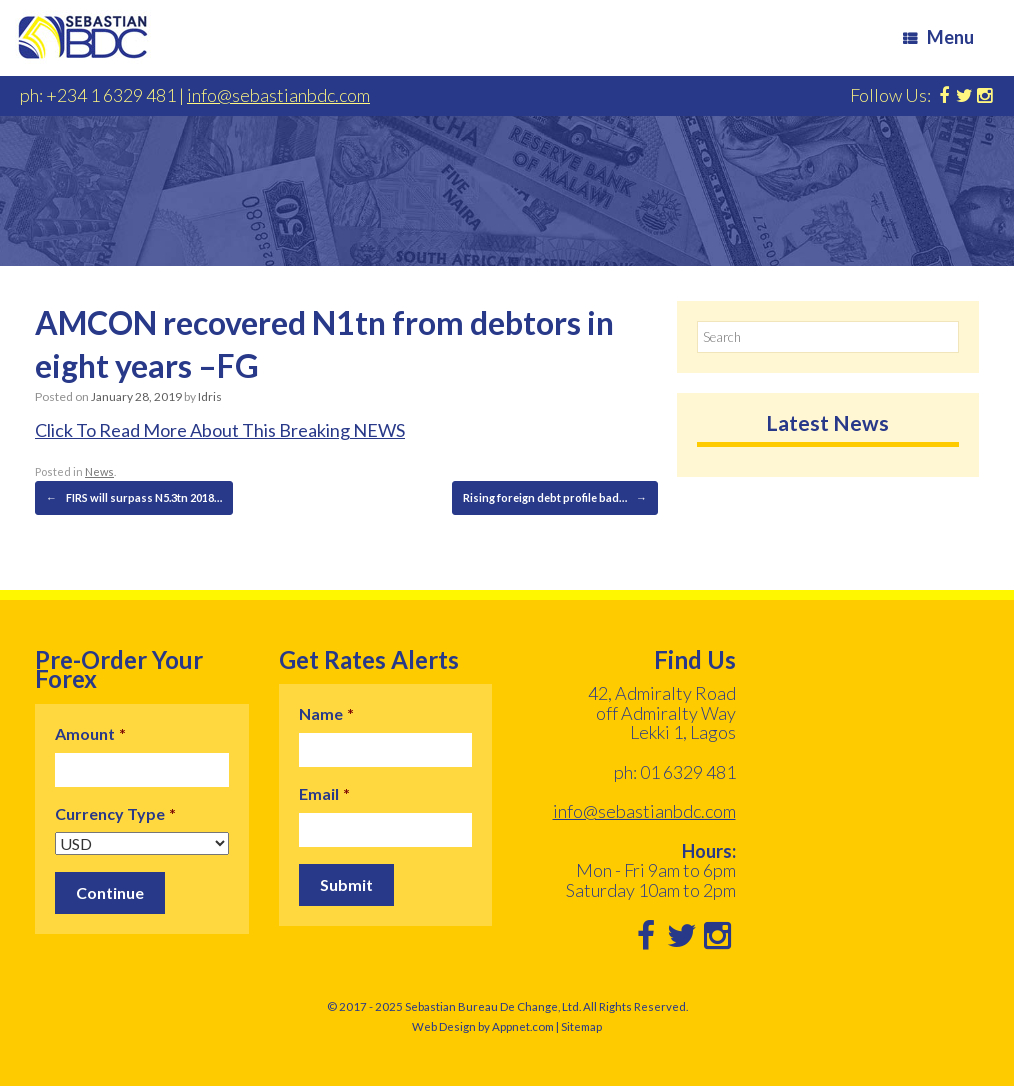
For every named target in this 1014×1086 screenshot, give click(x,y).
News (99, 471)
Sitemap (581, 1026)
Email (324, 793)
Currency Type (115, 813)
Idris (210, 396)
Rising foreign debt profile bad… (555, 498)
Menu (938, 37)
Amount (90, 733)
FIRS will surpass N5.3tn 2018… (134, 498)
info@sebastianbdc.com (278, 95)
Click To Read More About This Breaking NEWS (220, 430)
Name (326, 713)
